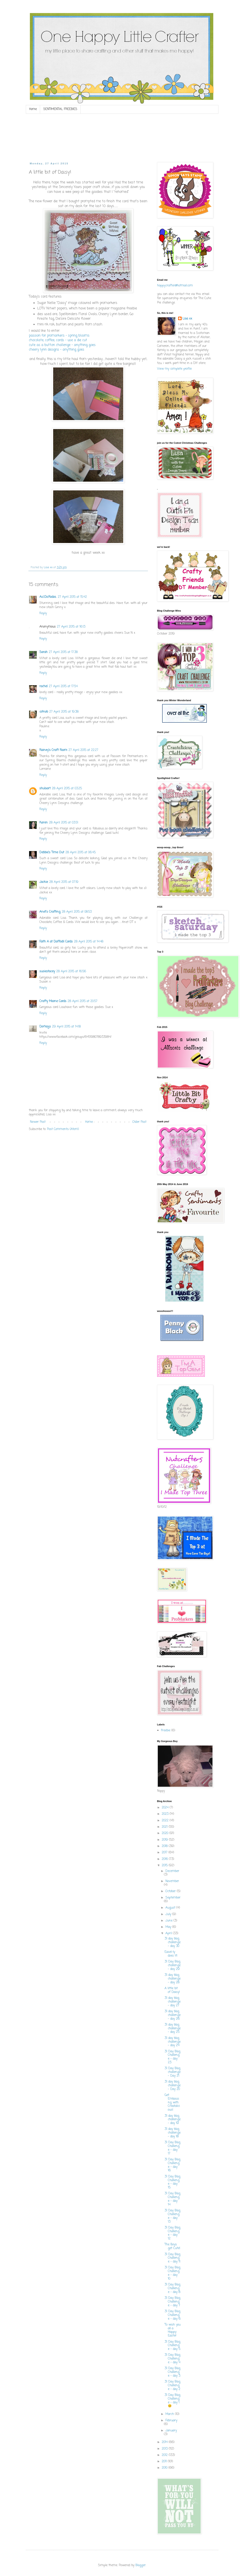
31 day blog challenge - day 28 (173, 1979)
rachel (43, 686)
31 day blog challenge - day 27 (173, 2002)
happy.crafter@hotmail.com (175, 285)
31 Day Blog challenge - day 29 (173, 1965)
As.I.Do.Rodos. (47, 597)
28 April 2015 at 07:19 (63, 882)
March (170, 2414)
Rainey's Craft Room (53, 750)
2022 (166, 1820)
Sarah (43, 652)
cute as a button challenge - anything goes (62, 345)
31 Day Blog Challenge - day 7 (172, 2302)
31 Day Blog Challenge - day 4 (172, 2359)
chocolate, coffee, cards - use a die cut (58, 340)
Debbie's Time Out (51, 852)
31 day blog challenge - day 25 (173, 2028)
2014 (165, 2442)
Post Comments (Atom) (63, 1129)
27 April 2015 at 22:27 (83, 750)
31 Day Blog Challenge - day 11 (172, 2258)
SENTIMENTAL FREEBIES (60, 109)
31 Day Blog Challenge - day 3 (172, 2372)
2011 (165, 2461)
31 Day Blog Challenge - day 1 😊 (172, 2400)
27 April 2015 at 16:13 (71, 626)
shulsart (45, 788)
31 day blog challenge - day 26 (173, 2015)
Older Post (139, 1122)
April (169, 1933)
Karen (43, 822)
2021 (165, 1827)
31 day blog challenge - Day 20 (173, 2085)
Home (33, 109)
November (172, 1881)
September (173, 1897)
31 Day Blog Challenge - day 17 (172, 2148)
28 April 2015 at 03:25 (67, 788)
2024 (166, 1807)
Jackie (43, 882)
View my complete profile (174, 369)
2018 (165, 1846)
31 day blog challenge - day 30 (173, 1942)
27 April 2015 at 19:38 (64, 712)
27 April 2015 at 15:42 (72, 597)
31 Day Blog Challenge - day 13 (172, 2216)
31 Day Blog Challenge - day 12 (172, 2233)
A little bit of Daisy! (172, 1990)
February (171, 2420)
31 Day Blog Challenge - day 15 (172, 2182)
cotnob (43, 712)
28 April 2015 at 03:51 (63, 822)
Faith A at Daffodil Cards (56, 941)
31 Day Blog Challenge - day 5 (172, 2346)
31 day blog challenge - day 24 (173, 2042)
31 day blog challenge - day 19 (173, 2120)
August (170, 1907)
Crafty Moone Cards (52, 1001)
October (171, 1891)
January (171, 2430)
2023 (166, 1814)
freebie (165, 1730)
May (168, 1927)
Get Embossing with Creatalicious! (172, 2102)
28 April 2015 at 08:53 (77, 912)
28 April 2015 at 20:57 (82, 1001)
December (172, 1871)
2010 (165, 2468)
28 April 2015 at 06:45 (80, 852)
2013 (165, 2448)
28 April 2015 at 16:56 (71, 971)
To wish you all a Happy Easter (173, 2330)
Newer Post (38, 1122)
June (169, 1920)
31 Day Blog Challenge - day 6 (173, 2315)
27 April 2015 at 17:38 (63, 652)
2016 (165, 1859)
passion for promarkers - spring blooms (59, 335)
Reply (43, 613)
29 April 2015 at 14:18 (66, 1026)
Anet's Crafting (49, 912)
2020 (165, 1833)
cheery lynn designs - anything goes (56, 349)
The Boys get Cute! (172, 2246)
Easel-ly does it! (171, 1954)
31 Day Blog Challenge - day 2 (172, 2385)
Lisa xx (187, 319)
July (168, 1914)
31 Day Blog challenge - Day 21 (173, 2072)
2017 (165, 1852)
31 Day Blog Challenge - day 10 (172, 2273)
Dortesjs (45, 1026)
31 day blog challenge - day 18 (173, 2133)
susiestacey (47, 971)
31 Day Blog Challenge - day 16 (172, 2165)
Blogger (140, 2565)
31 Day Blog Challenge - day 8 (172, 2288)
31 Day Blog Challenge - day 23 (172, 2057)
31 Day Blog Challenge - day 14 (172, 2199)
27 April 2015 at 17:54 (63, 686)
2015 (165, 1865)
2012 (165, 2455)
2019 (165, 1840)
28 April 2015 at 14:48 (88, 941)
